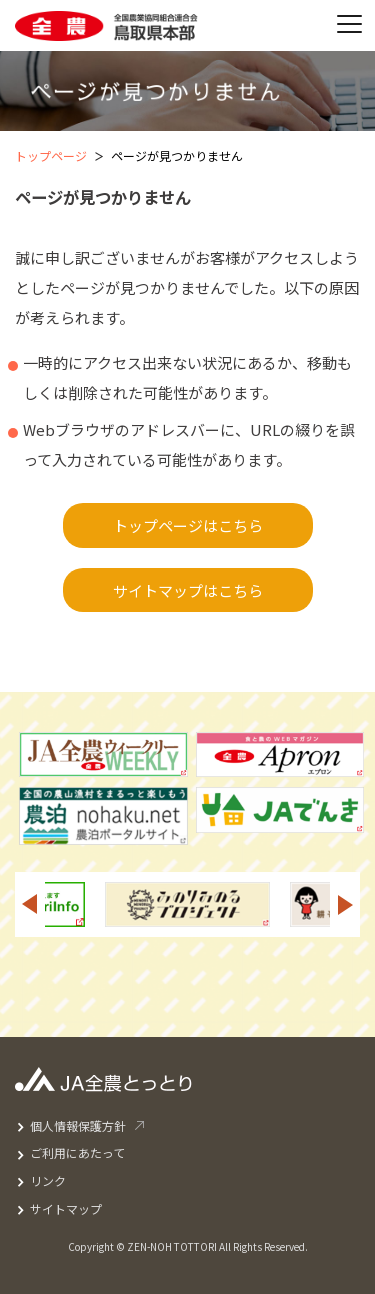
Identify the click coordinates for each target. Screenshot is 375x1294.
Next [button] (346, 904)
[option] (187, 904)
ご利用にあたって (77, 1152)
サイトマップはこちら (188, 590)
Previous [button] (29, 904)
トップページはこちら (188, 525)
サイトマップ (66, 1208)
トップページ (51, 155)
